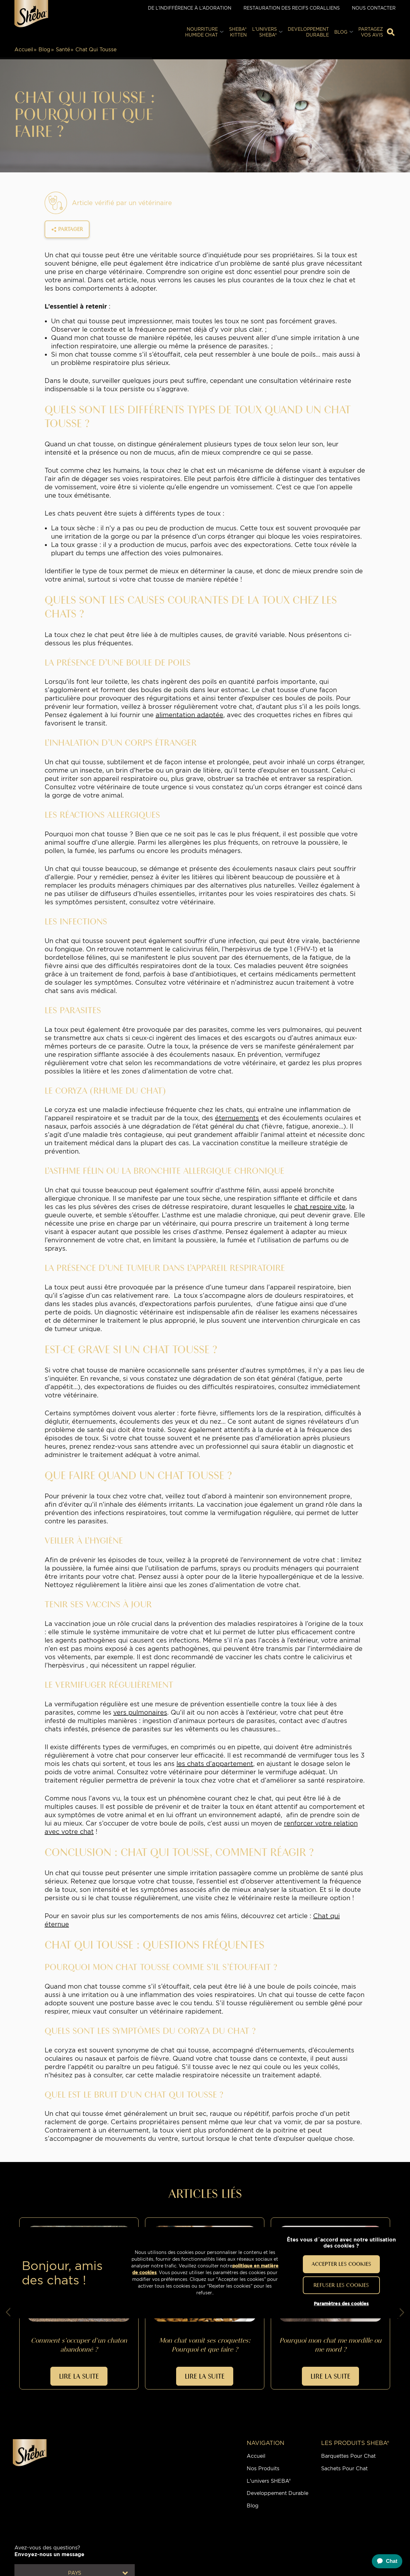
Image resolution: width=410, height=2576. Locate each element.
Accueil (23, 49)
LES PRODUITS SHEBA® (355, 2442)
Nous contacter (374, 8)
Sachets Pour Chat (344, 2468)
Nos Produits (263, 2468)
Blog (44, 49)
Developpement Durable (277, 2493)
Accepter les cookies (342, 2264)
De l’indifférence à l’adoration (189, 8)
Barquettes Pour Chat (348, 2456)
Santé (63, 49)
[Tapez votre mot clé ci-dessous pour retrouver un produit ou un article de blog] (391, 32)
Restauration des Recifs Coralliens (291, 8)
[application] (384, 2561)
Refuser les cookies (341, 2285)
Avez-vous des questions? (49, 2551)
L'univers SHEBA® (269, 2481)
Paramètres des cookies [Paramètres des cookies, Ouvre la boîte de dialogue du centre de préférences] (341, 2303)
